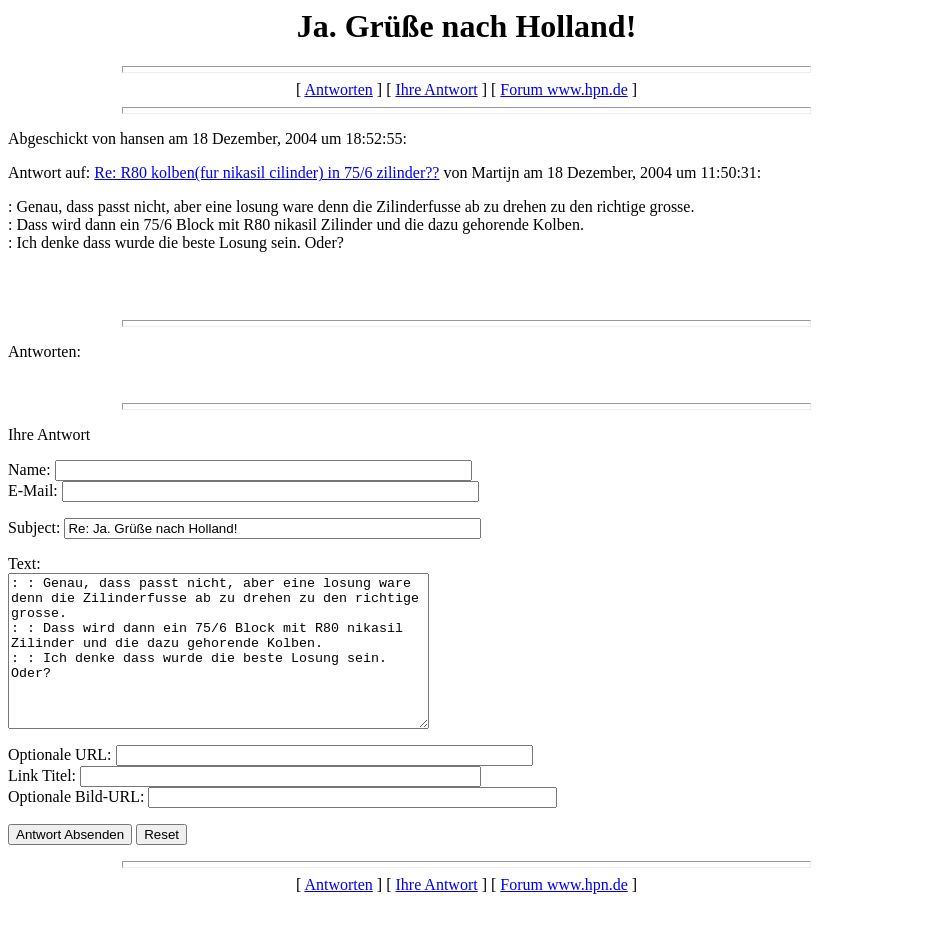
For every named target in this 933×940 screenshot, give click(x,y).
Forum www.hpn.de (563, 89)
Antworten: (44, 351)
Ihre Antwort (436, 89)
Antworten (338, 89)
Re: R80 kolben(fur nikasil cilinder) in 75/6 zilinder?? (266, 172)
